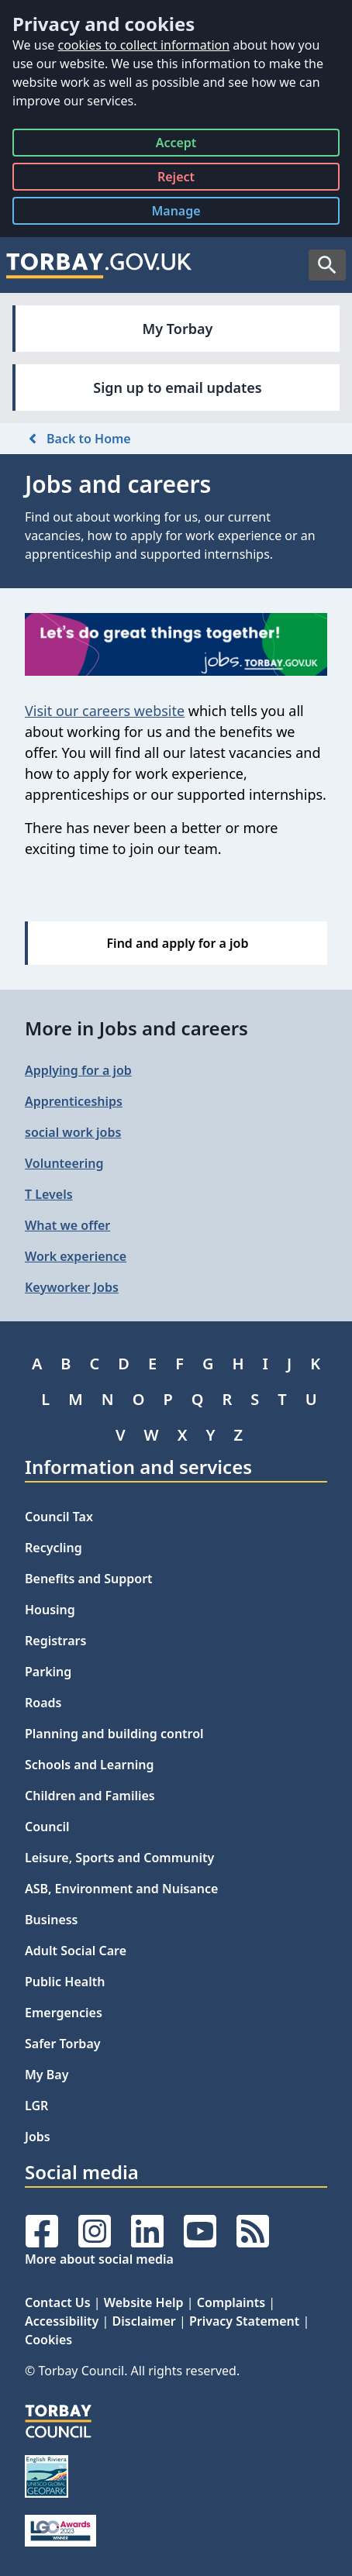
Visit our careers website (105, 710)
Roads (43, 1702)
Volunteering (64, 1163)
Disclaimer (144, 2321)
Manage (187, 213)
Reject (176, 179)
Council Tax (59, 1516)
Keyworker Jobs (72, 1287)
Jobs (37, 2136)
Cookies (48, 2339)
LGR (36, 2105)
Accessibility (61, 2321)
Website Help (144, 2302)
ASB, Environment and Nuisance (121, 1888)
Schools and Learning (89, 1764)
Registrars (55, 1640)
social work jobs (73, 1132)
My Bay (46, 2074)
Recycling (53, 1547)
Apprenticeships (74, 1101)
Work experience (75, 1256)
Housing (50, 1609)
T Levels (49, 1194)
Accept (176, 145)
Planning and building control (114, 1733)
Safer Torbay (63, 2043)
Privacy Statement (244, 2321)
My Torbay (178, 328)
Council (47, 1826)
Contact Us (58, 2302)
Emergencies (63, 2012)
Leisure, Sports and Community (119, 1857)
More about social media (99, 2259)
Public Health (65, 1981)
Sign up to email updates (177, 387)
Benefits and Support (89, 1578)
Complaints (231, 2302)
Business (51, 1919)
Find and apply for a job (178, 943)
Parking (48, 1671)
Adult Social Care (75, 1950)
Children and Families (90, 1795)
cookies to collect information (143, 44)
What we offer (67, 1225)
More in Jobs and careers (136, 1028)
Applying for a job (78, 1070)
